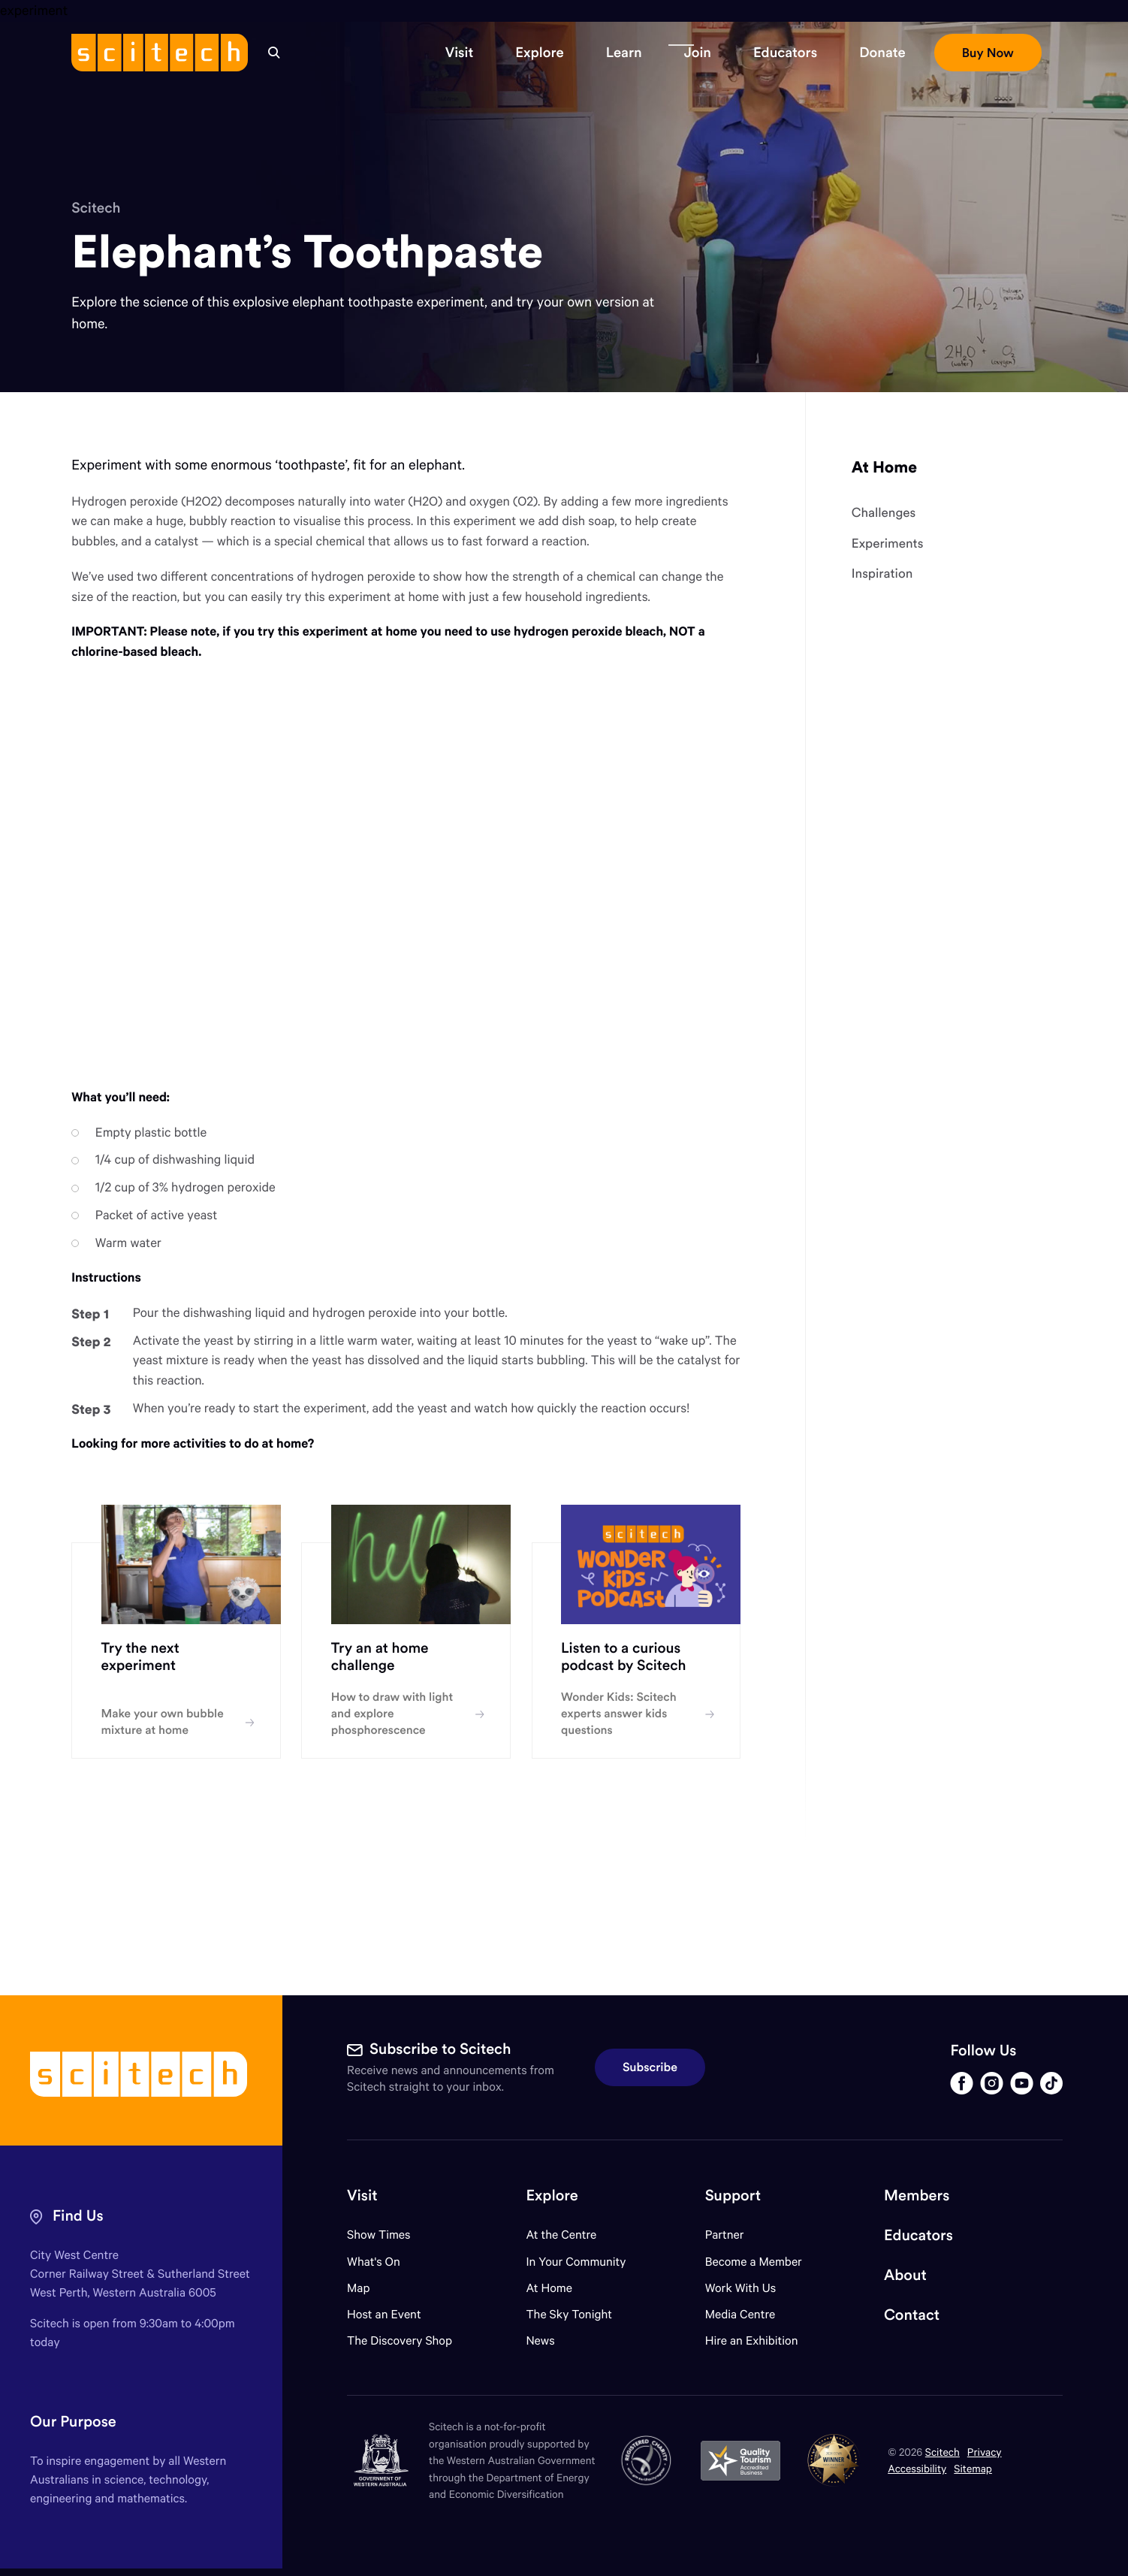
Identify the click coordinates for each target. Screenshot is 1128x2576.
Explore (552, 2195)
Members (916, 2195)
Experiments (888, 543)
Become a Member (753, 2261)
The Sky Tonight (569, 2314)
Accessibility (917, 2468)
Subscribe (650, 2067)
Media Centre (740, 2314)
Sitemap (973, 2468)
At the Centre (561, 2234)
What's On (373, 2261)
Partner (724, 2234)
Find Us (78, 2215)
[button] (459, 52)
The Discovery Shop (399, 2340)
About (905, 2275)
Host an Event (384, 2314)
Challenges (884, 513)
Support (733, 2195)
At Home (884, 467)
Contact (911, 2315)
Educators (918, 2235)
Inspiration (882, 573)
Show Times (378, 2234)
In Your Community (576, 2261)
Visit (362, 2195)
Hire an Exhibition (751, 2340)
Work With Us (740, 2288)
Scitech (95, 208)
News (540, 2340)
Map (367, 2288)
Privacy (984, 2452)
